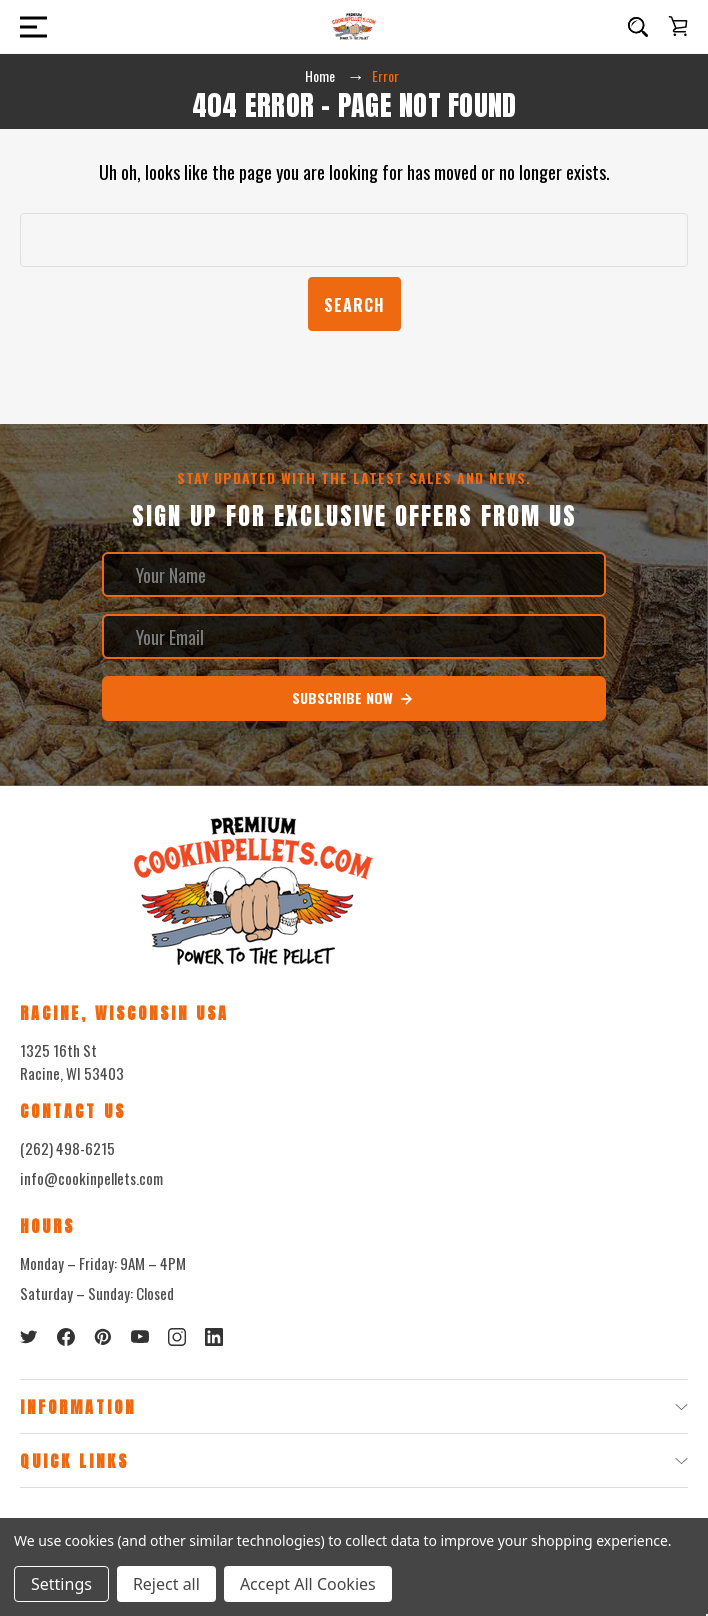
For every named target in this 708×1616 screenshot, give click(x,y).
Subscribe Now (353, 698)
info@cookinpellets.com (91, 1178)
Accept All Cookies (308, 1584)
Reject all (166, 1584)
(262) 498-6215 (67, 1148)
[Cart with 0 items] (678, 26)
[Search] (638, 27)
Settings (61, 1584)
